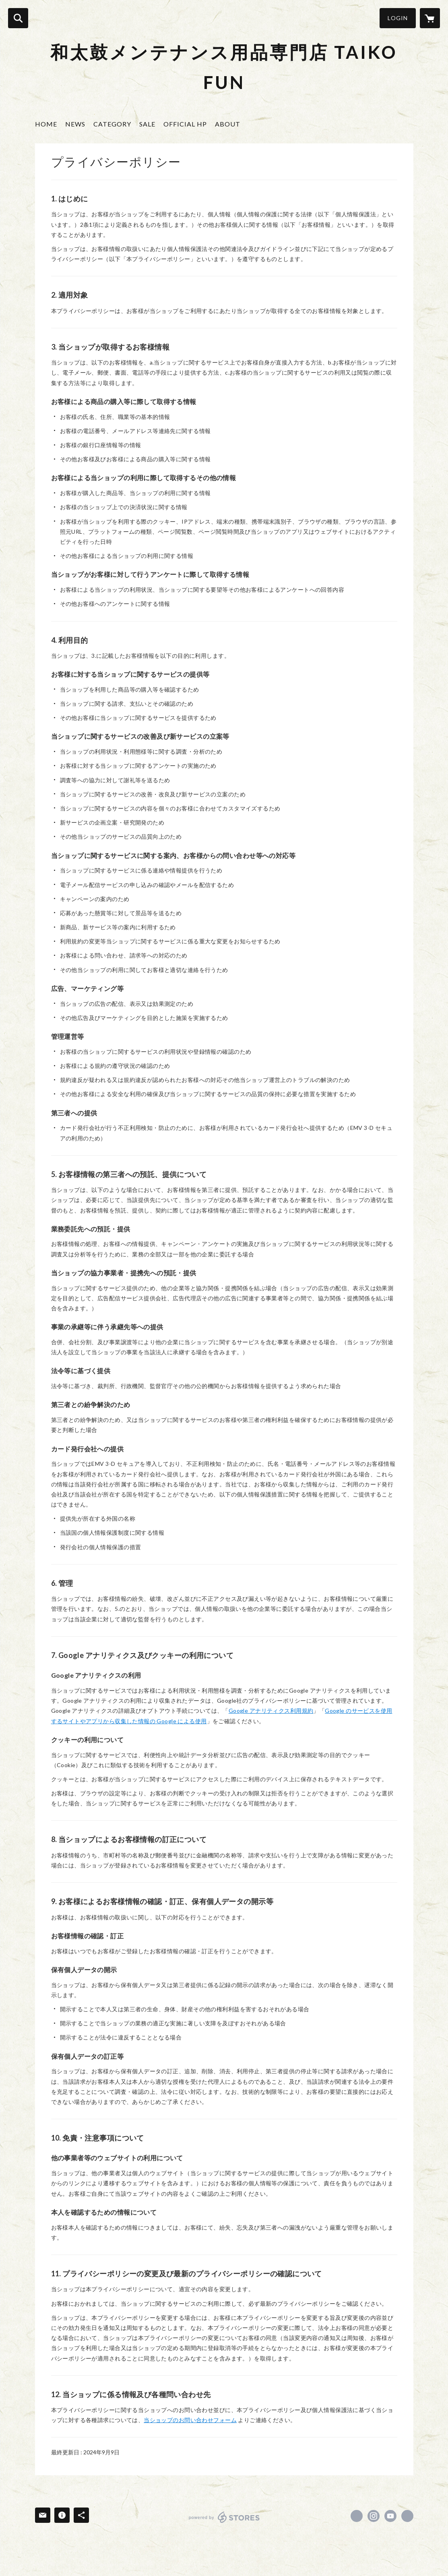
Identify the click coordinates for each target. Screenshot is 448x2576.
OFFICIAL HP (185, 124)
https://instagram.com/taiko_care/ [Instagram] (373, 2516)
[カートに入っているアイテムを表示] (430, 18)
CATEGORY (112, 124)
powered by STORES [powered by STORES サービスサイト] (224, 2517)
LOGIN (398, 18)
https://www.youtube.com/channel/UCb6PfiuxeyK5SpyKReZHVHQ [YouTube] (390, 2516)
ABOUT (227, 124)
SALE (147, 124)
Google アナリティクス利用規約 (271, 1710)
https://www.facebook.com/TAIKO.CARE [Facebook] (357, 2516)
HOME (46, 124)
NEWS (75, 124)
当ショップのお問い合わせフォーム (190, 2419)
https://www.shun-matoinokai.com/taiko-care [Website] (407, 2516)
